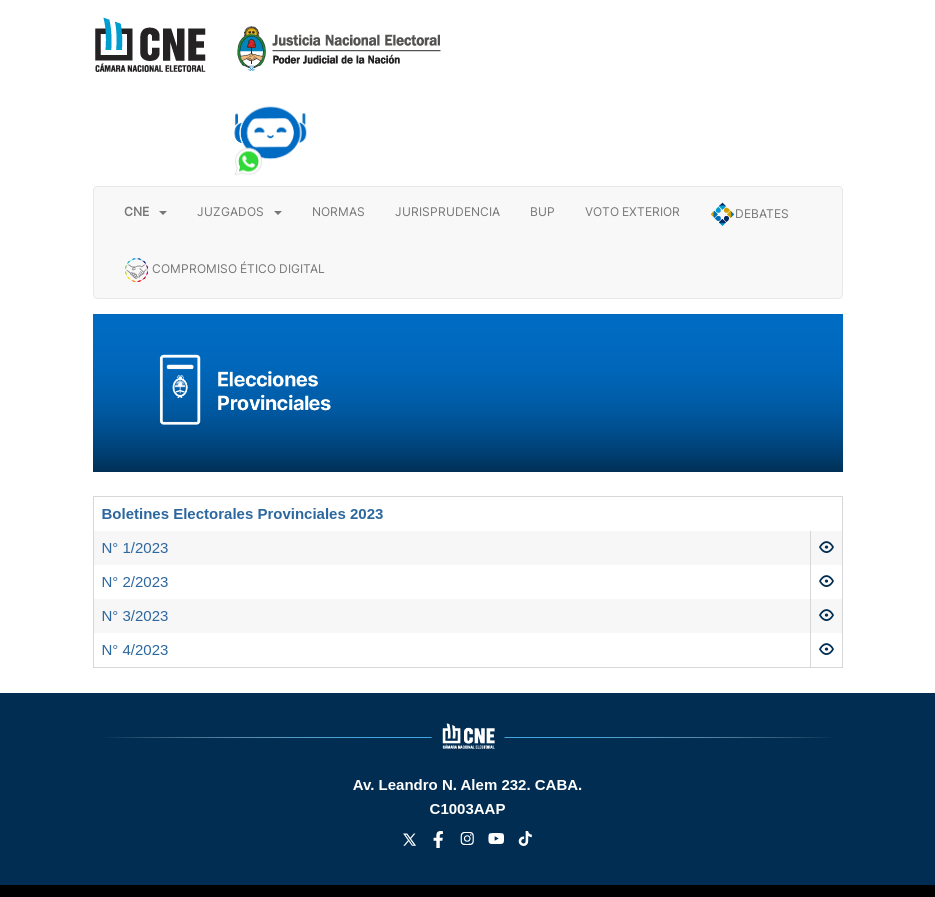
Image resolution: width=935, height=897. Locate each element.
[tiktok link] (525, 842)
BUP (542, 211)
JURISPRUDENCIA (447, 211)
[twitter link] (411, 842)
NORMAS (338, 211)
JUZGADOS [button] (239, 211)
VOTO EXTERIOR (632, 211)
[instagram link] (469, 842)
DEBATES (749, 214)
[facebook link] (440, 842)
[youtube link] (498, 842)
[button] (145, 212)
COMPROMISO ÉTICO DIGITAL (224, 270)
